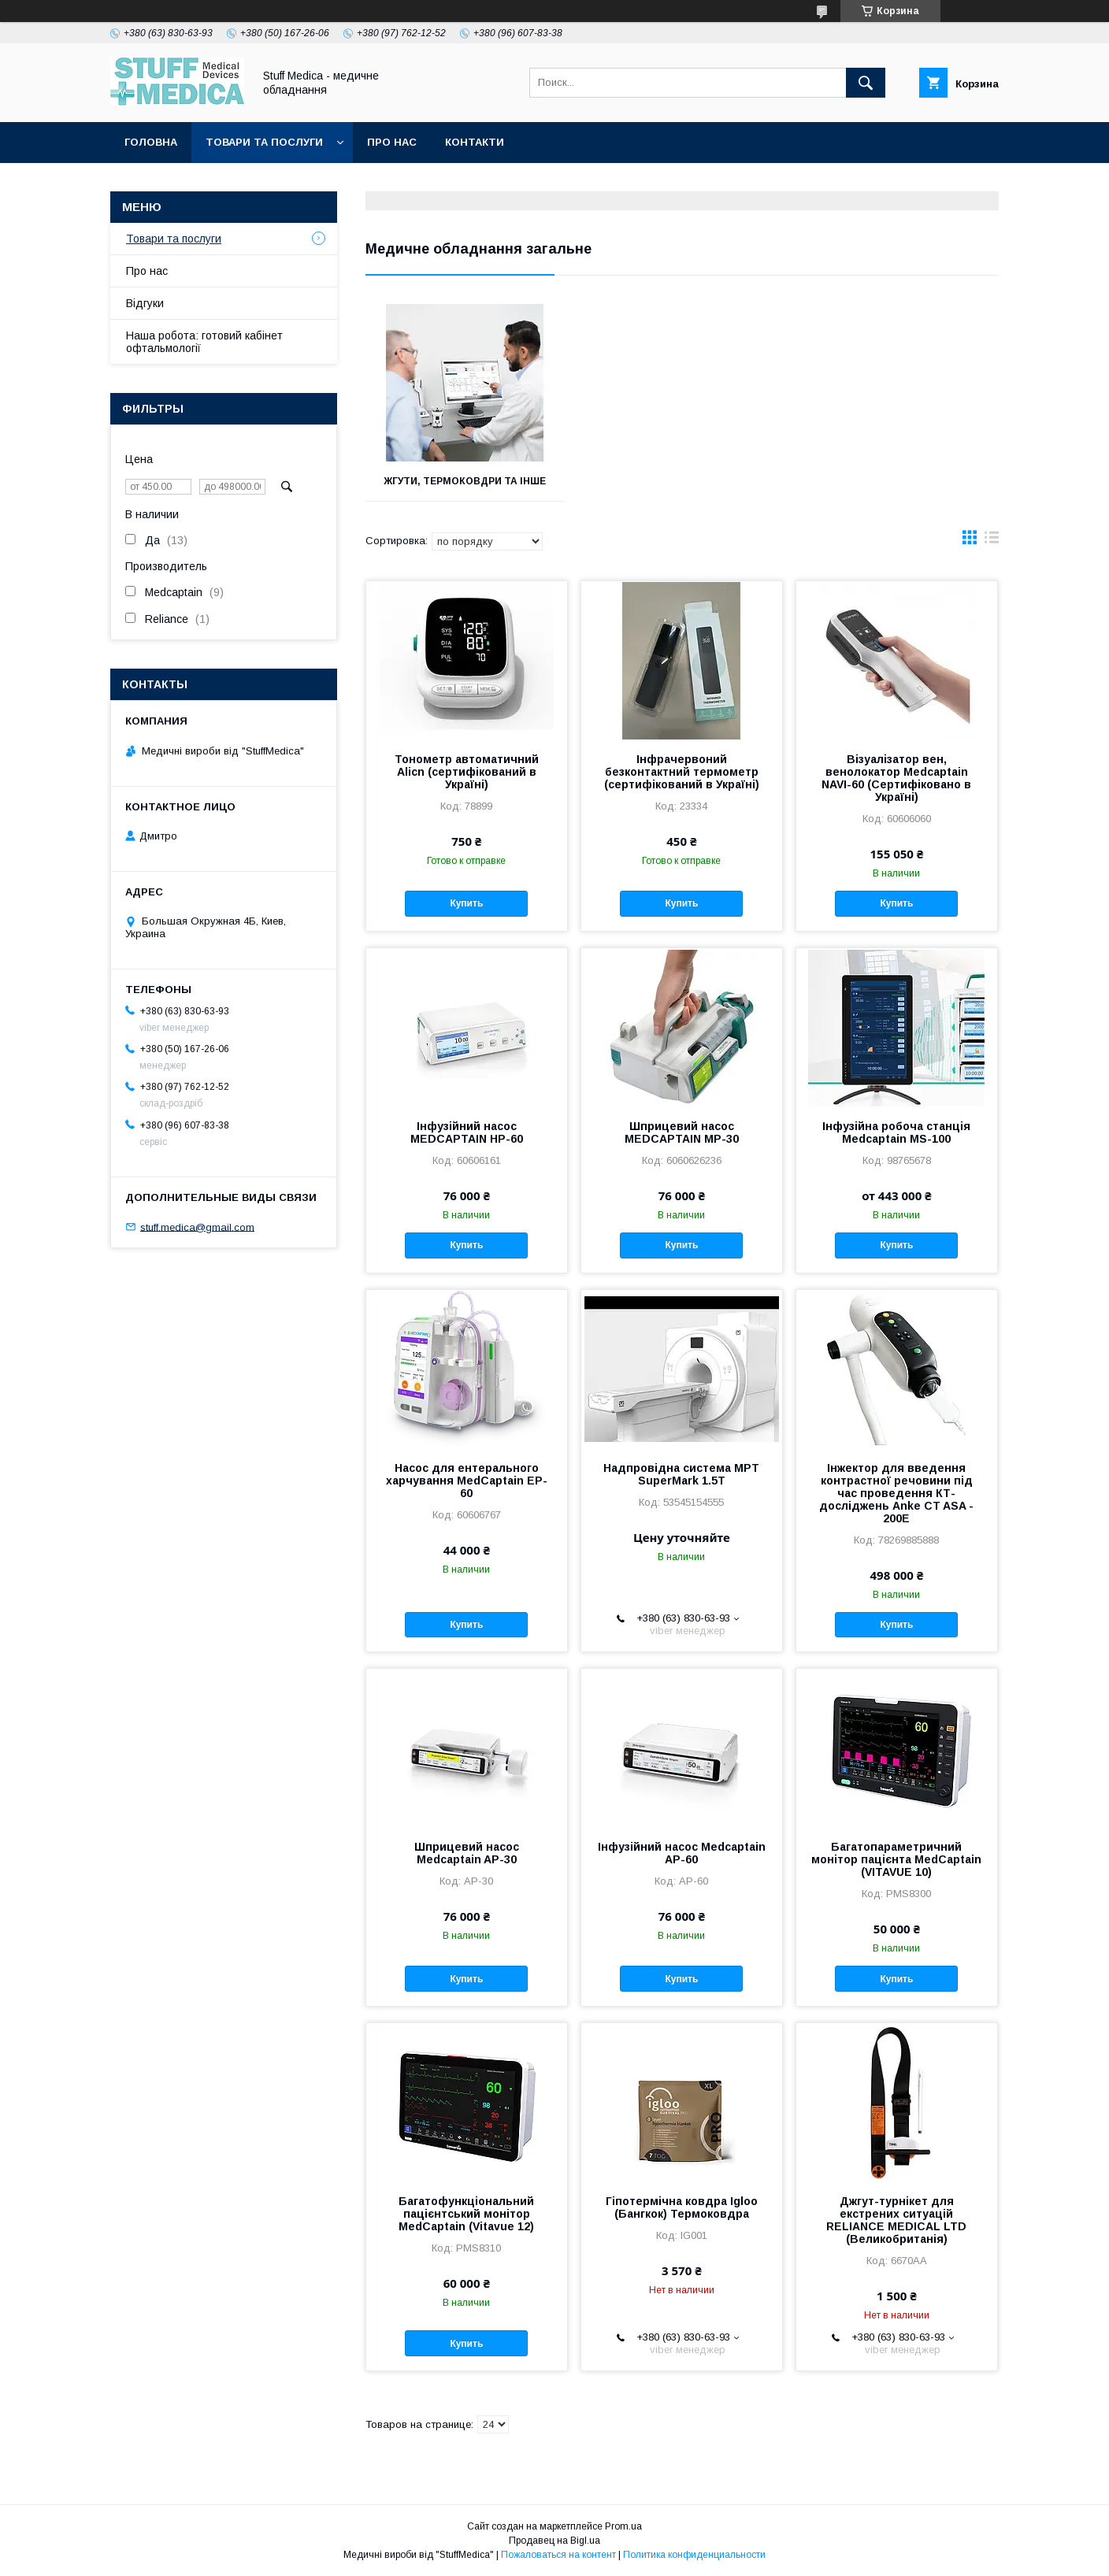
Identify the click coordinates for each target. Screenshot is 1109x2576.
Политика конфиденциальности (694, 2554)
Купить (466, 903)
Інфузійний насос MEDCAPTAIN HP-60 (466, 1132)
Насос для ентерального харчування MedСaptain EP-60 (466, 1480)
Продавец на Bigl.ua (554, 2540)
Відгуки (145, 303)
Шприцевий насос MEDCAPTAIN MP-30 (682, 1132)
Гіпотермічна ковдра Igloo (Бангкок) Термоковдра (682, 2207)
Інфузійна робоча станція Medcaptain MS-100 (896, 1132)
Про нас (392, 142)
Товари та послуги (264, 142)
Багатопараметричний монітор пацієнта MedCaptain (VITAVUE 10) (896, 1859)
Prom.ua (623, 2526)
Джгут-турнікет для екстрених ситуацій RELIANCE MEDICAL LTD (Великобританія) (896, 2220)
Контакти (474, 142)
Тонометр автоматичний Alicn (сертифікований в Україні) (467, 772)
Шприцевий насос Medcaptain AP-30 (466, 1853)
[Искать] (865, 83)
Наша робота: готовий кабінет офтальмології (204, 341)
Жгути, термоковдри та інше (465, 481)
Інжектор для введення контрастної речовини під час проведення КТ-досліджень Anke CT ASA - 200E (896, 1493)
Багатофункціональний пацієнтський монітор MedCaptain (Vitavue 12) (466, 2214)
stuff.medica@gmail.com (197, 1226)
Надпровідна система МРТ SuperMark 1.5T (681, 1474)
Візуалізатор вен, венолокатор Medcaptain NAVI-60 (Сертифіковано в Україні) (896, 778)
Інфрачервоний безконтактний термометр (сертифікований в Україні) (681, 772)
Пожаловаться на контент (558, 2554)
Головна (150, 142)
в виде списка (992, 541)
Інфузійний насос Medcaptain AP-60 (682, 1853)
